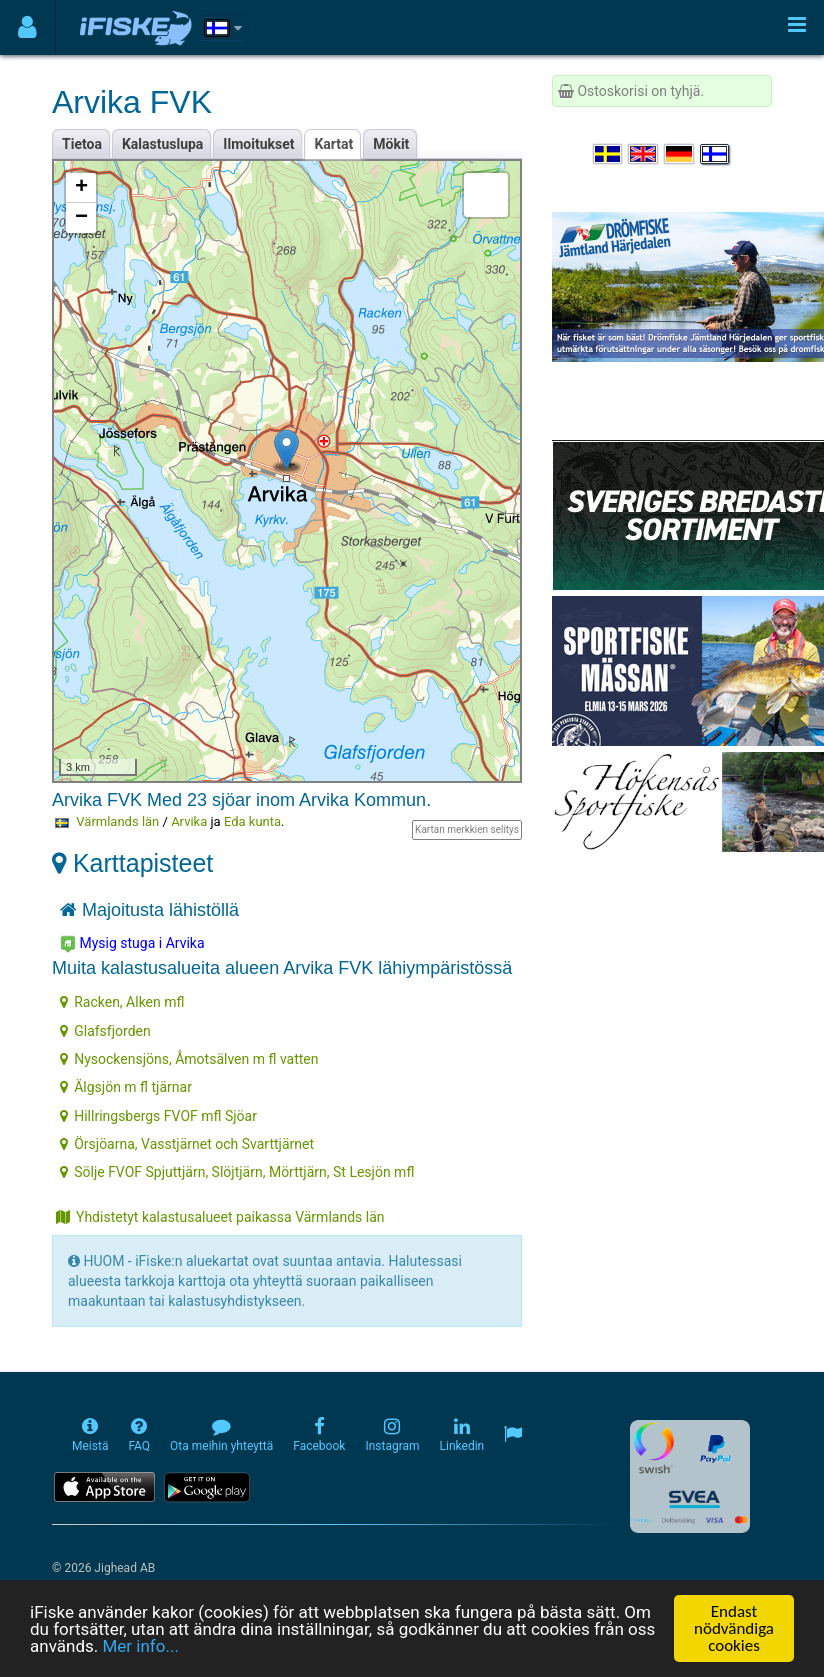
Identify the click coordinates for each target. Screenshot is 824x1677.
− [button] (81, 218)
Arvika (189, 821)
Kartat (333, 144)
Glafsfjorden (105, 1031)
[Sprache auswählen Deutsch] (680, 154)
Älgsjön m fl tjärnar (126, 1087)
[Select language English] (644, 154)
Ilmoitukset (258, 144)
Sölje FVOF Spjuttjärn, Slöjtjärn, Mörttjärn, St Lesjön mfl (237, 1172)
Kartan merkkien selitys (467, 829)
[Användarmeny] (27, 27)
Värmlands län (117, 821)
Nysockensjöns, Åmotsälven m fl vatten (189, 1059)
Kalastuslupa (162, 144)
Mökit (391, 144)
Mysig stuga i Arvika (132, 944)
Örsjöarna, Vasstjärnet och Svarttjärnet (187, 1144)
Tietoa (82, 144)
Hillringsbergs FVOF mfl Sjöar (158, 1116)
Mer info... (140, 1647)
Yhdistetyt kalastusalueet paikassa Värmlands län (220, 1217)
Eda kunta (252, 821)
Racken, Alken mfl (122, 1002)
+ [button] (81, 188)
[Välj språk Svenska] (609, 154)
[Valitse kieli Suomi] (716, 154)
